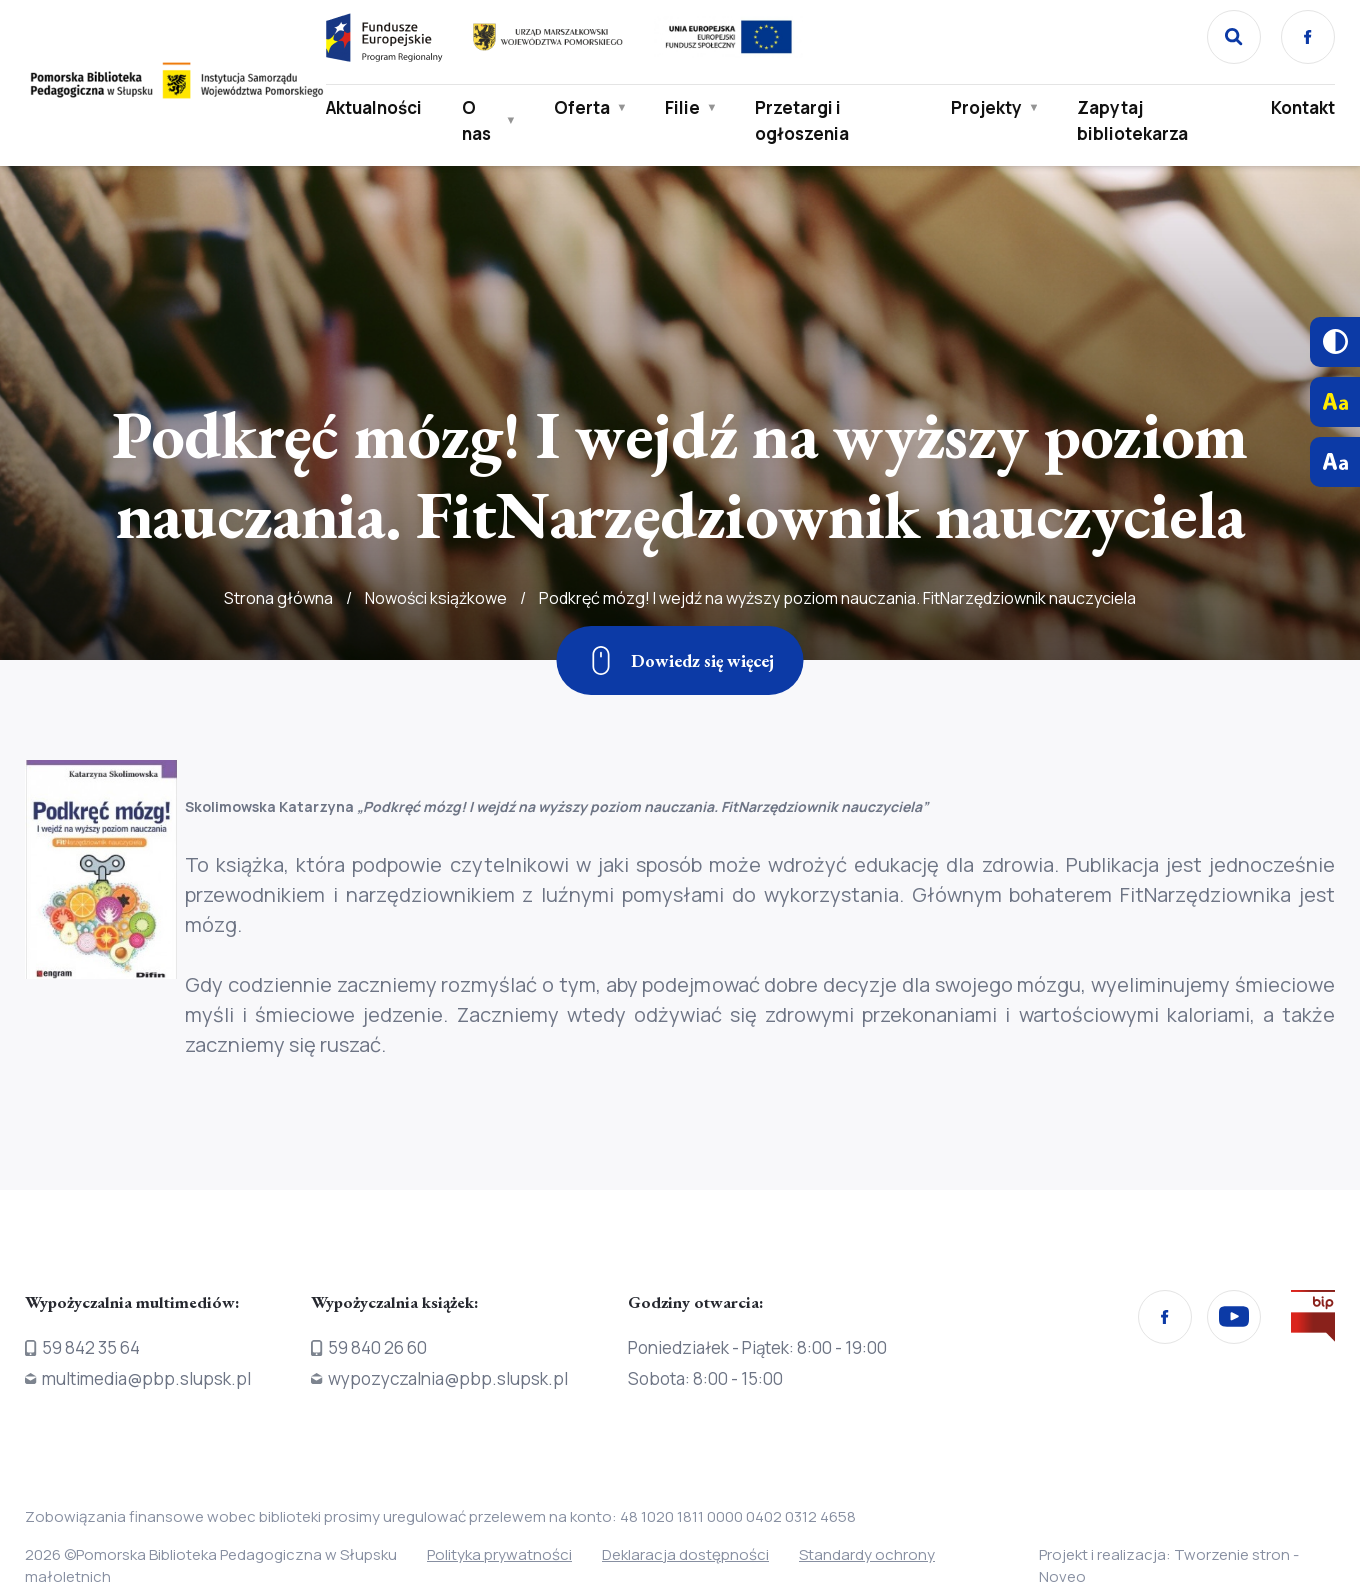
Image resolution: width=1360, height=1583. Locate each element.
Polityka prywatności (499, 1554)
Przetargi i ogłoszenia (802, 120)
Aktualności (374, 107)
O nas (476, 120)
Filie (682, 107)
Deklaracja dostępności (685, 1554)
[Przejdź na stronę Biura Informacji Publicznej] (1313, 1320)
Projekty (986, 107)
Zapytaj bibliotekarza (1132, 120)
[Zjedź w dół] (680, 660)
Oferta (582, 107)
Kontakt (1303, 107)
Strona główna (278, 638)
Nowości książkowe (436, 638)
